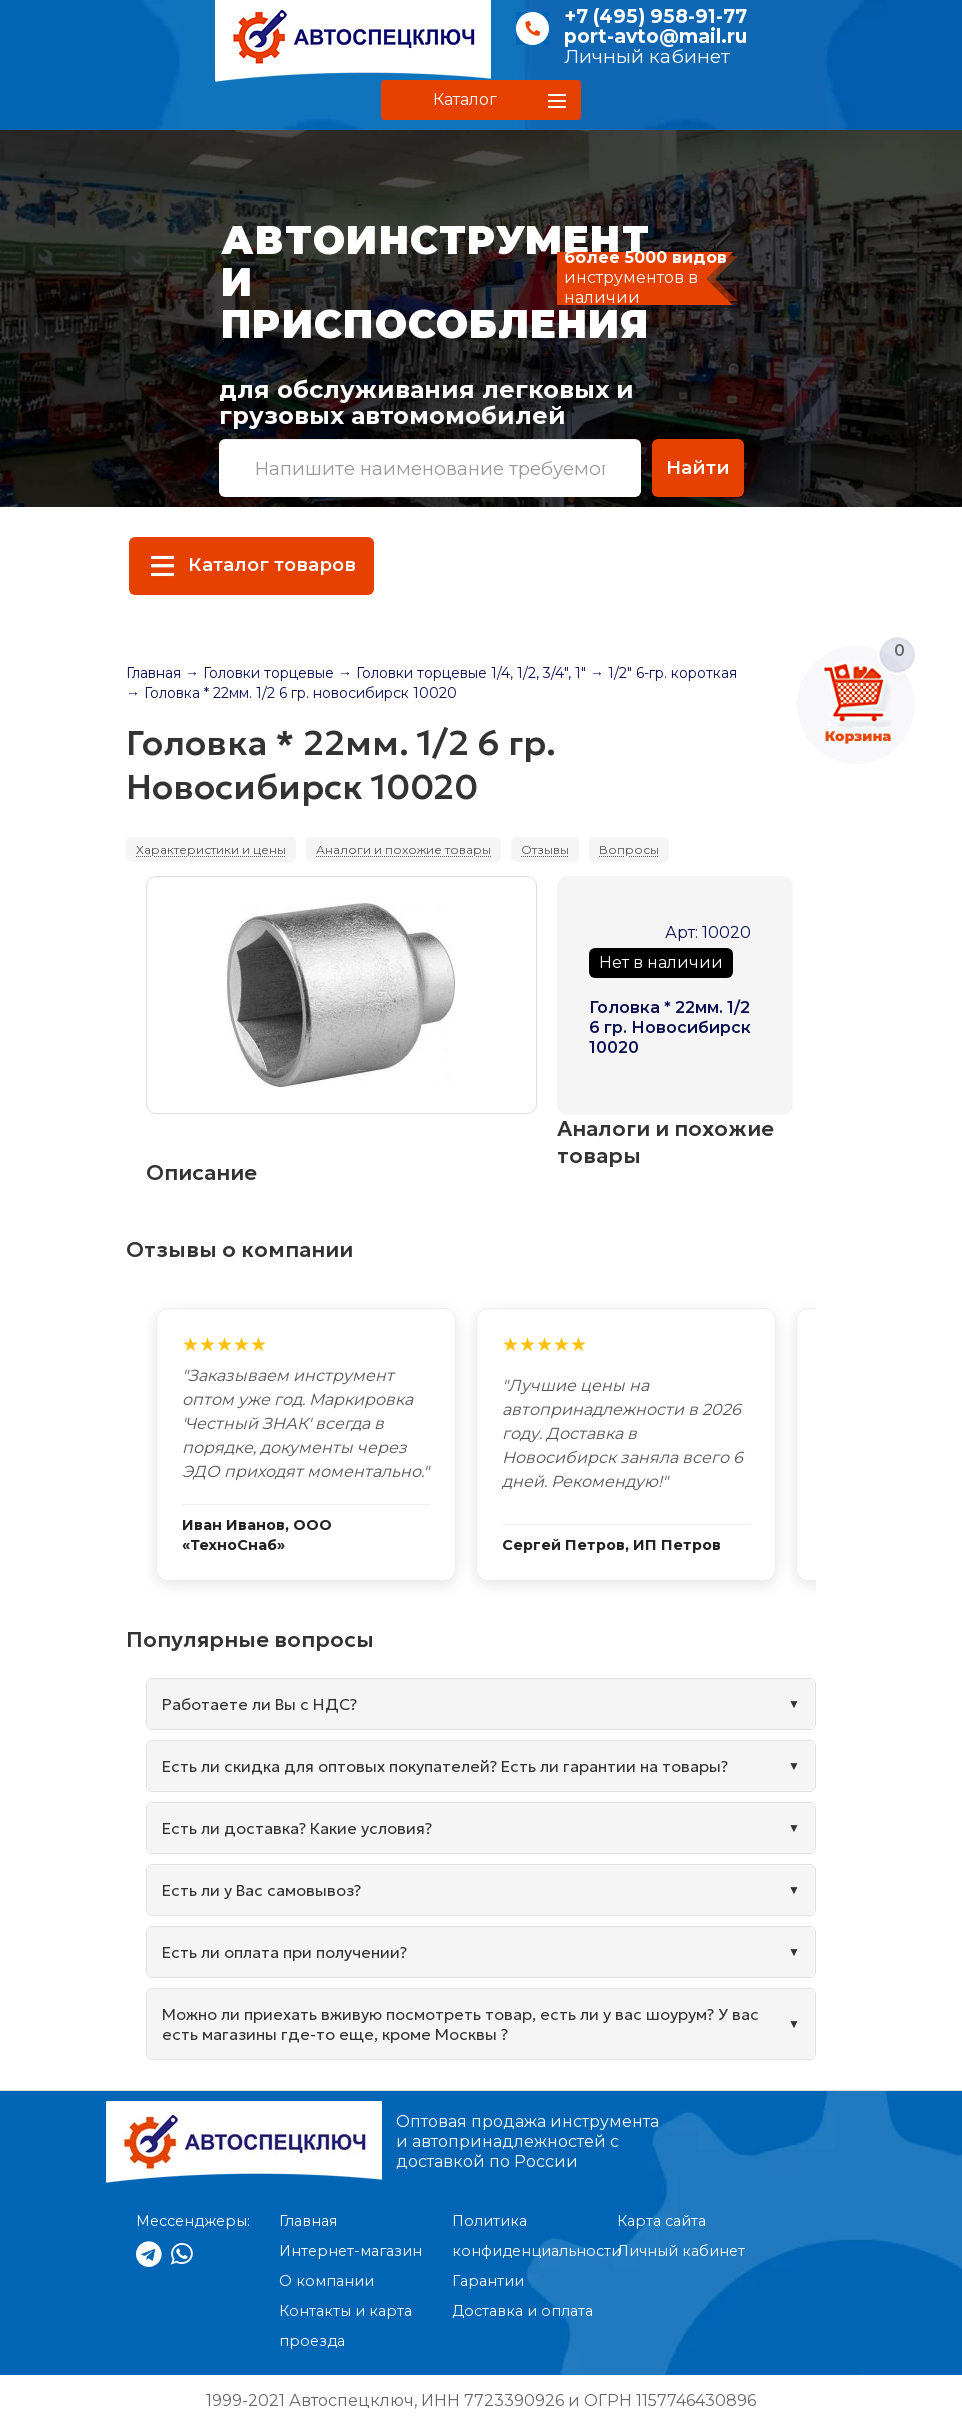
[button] (481, 100)
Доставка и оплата (522, 2311)
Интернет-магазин (350, 2251)
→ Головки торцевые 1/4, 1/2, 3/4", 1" (462, 673)
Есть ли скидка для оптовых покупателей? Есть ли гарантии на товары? (445, 1766)
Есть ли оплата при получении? (284, 1952)
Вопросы (629, 849)
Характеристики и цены (211, 849)
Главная (153, 673)
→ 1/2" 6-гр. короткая (663, 673)
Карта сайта (661, 2221)
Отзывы (545, 849)
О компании (326, 2281)
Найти (698, 467)
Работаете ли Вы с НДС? (259, 1704)
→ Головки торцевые (259, 673)
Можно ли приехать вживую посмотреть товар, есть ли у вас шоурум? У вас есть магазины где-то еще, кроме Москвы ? (460, 2024)
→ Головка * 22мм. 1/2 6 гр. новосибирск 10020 (291, 693)
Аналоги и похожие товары (403, 849)
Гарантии (488, 2281)
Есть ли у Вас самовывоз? (261, 1890)
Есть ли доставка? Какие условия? (297, 1828)
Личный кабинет (647, 56)
